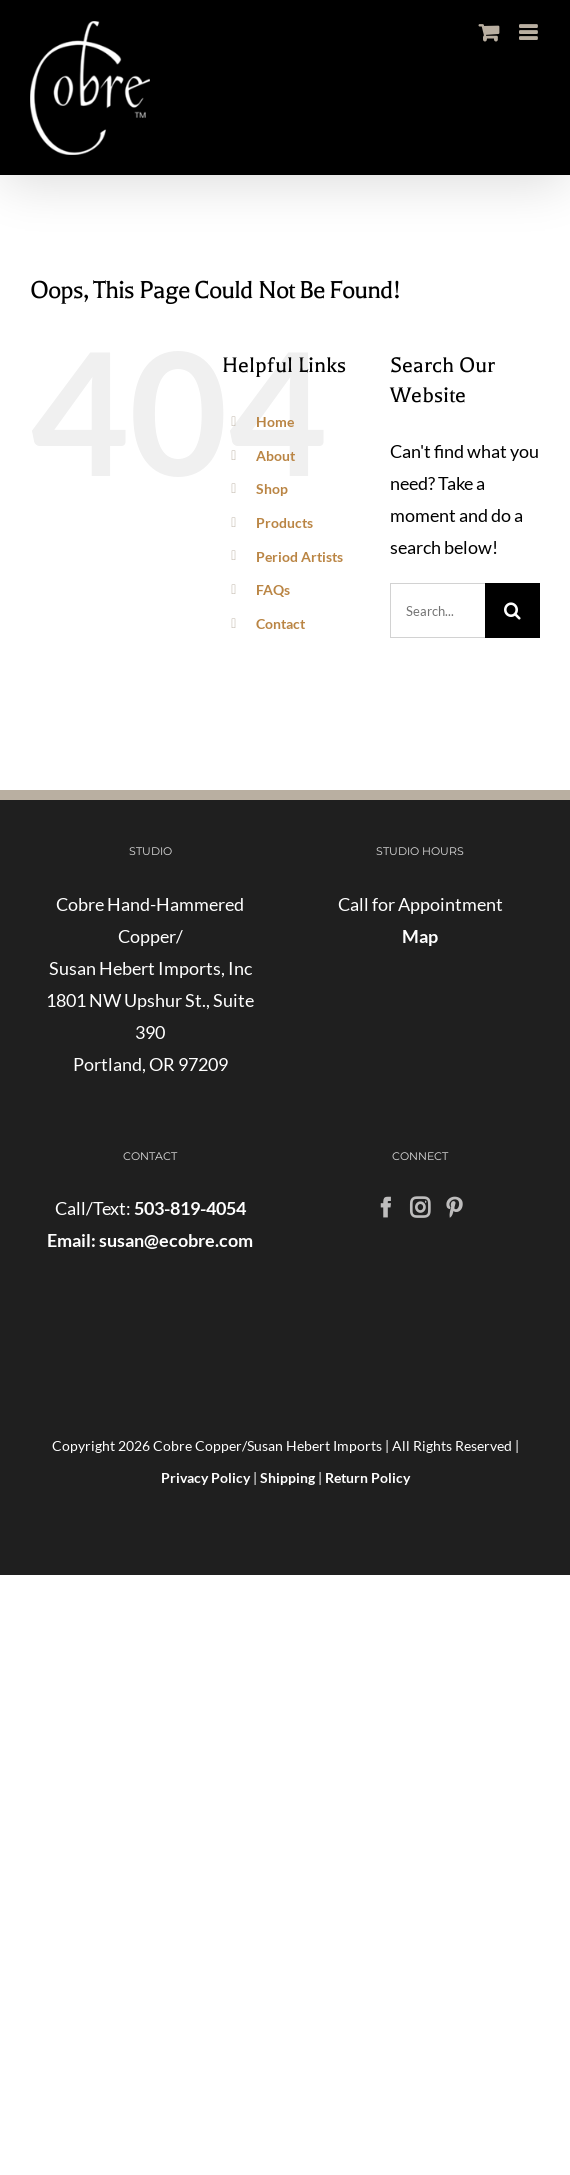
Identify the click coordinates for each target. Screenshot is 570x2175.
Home (275, 421)
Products (284, 522)
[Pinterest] (454, 1208)
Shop (272, 488)
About (275, 455)
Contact (280, 623)
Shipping (287, 1477)
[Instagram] (420, 1208)
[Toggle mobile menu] (529, 32)
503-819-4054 (190, 1208)
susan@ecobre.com (174, 1240)
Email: (71, 1240)
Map (420, 936)
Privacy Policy (205, 1477)
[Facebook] (386, 1208)
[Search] (512, 610)
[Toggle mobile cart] (489, 32)
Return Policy (367, 1477)
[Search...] (437, 610)
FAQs (273, 589)
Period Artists (299, 556)
